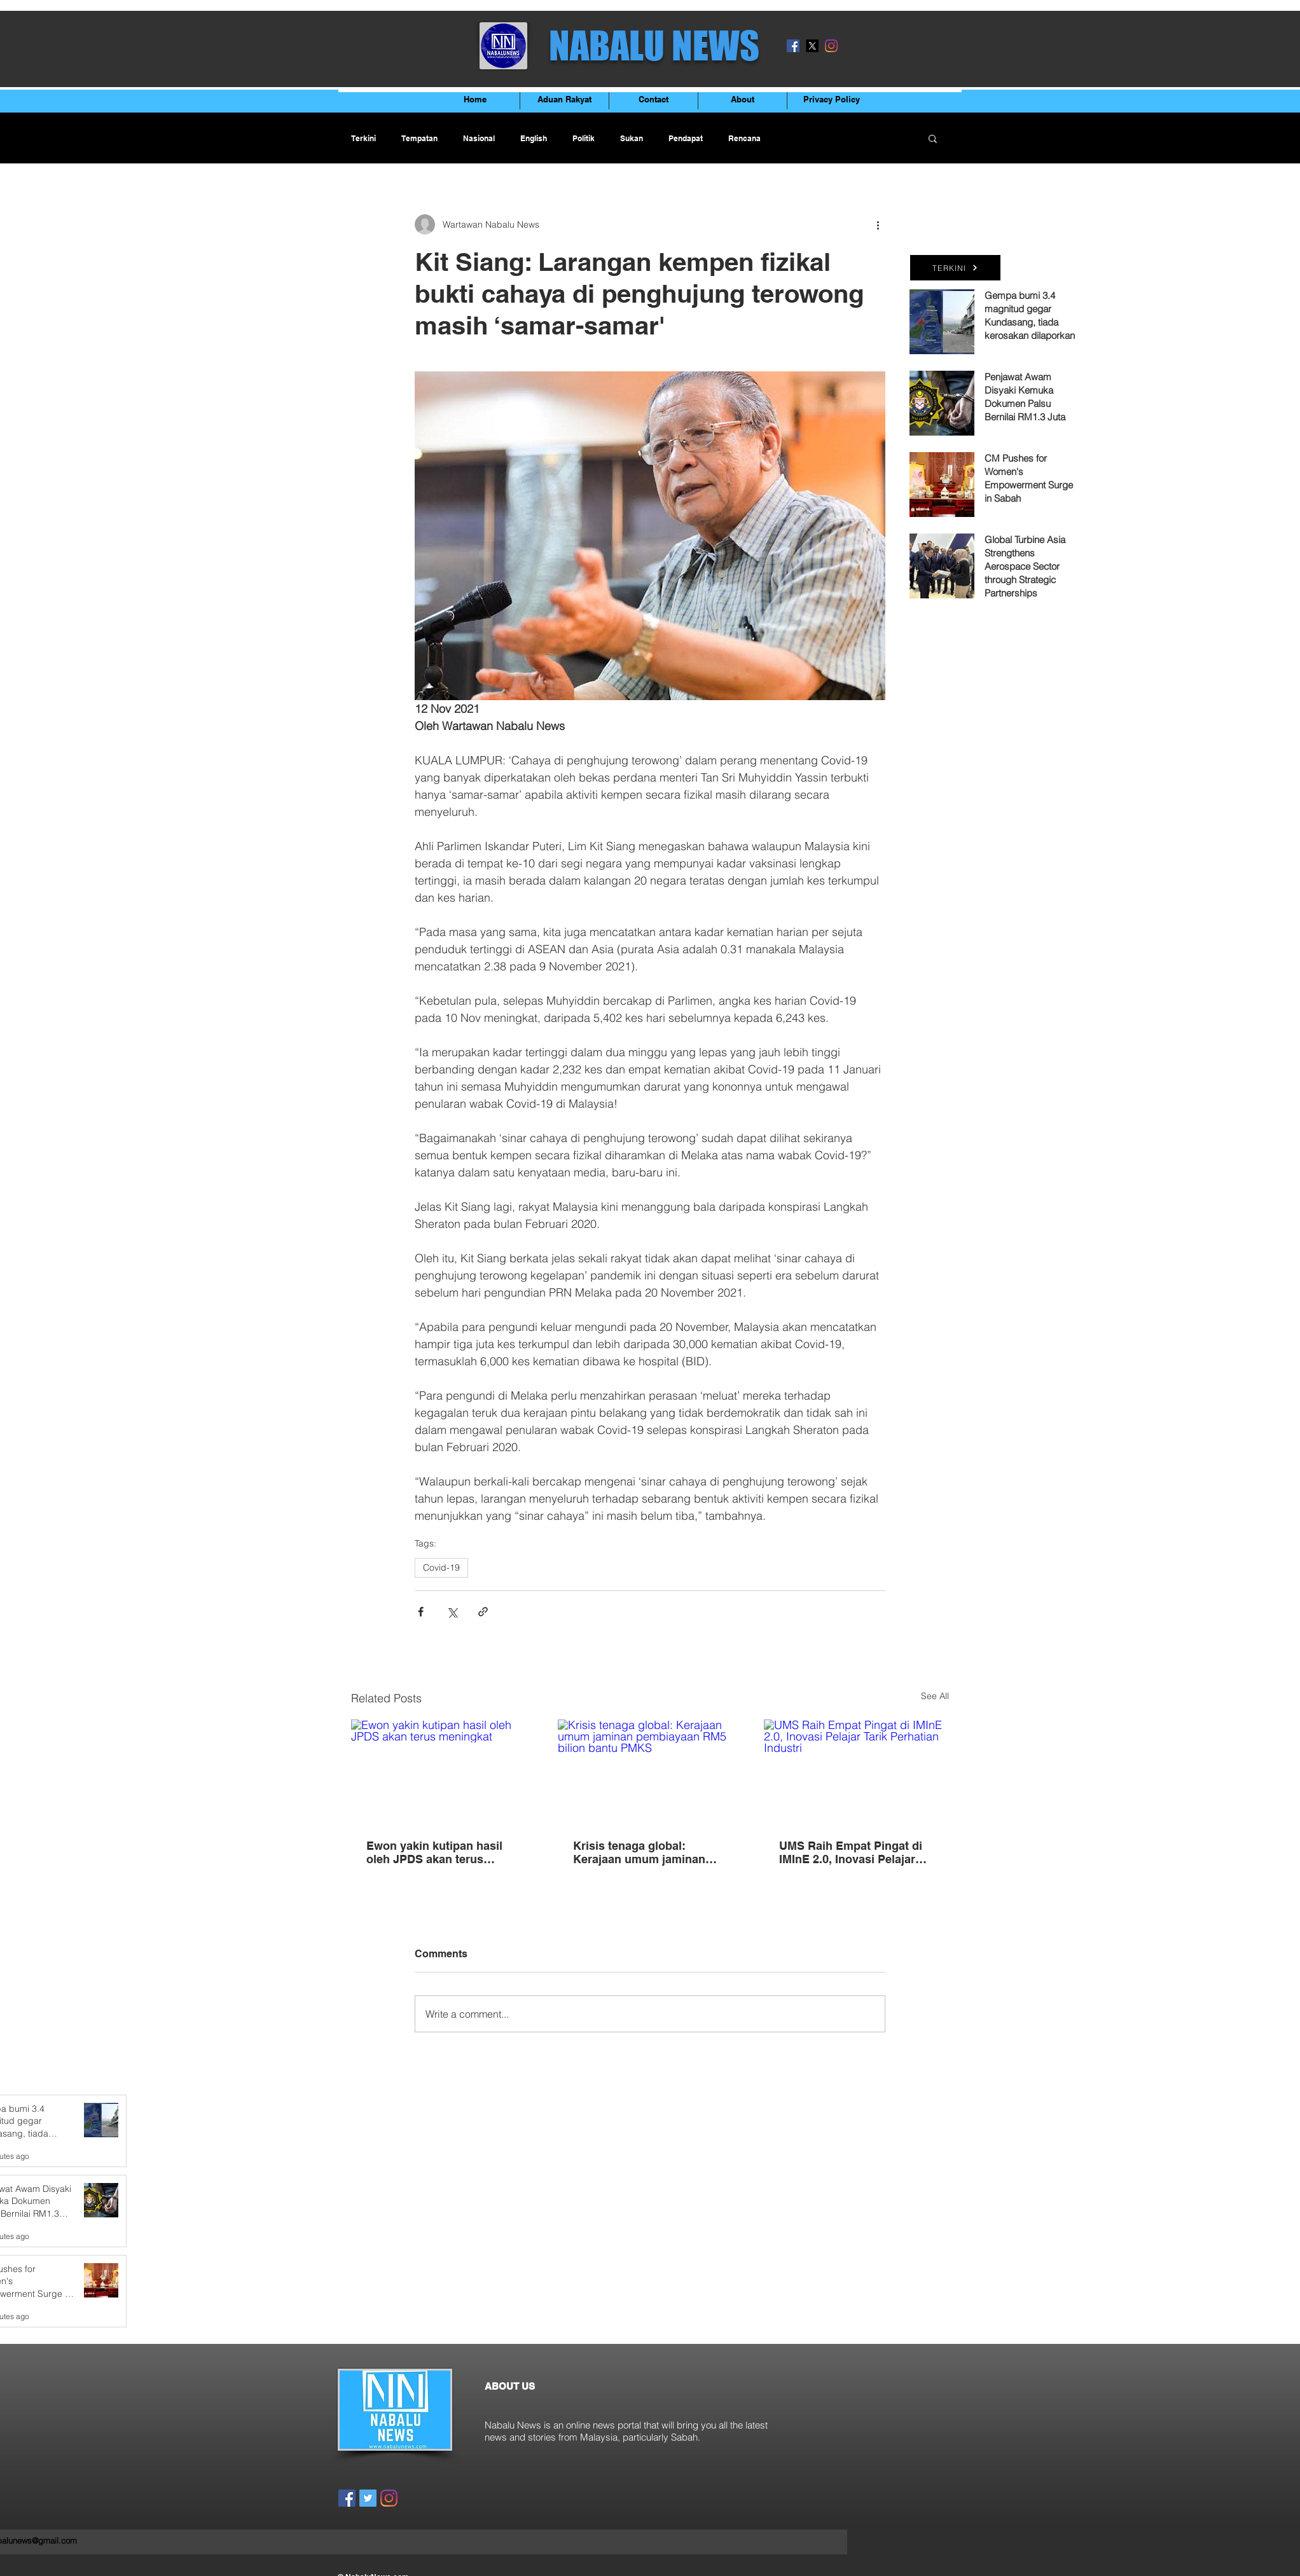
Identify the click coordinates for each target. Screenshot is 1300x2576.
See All (935, 1696)
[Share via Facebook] (421, 1612)
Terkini (363, 138)
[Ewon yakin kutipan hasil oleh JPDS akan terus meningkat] (443, 1771)
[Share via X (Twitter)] (452, 1612)
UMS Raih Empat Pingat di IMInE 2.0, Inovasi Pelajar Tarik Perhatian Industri (850, 1852)
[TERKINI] (955, 267)
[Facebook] (793, 45)
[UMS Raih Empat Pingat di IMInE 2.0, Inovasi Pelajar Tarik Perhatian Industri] (856, 1771)
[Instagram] (831, 45)
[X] (812, 45)
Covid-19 (441, 1567)
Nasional (479, 138)
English (533, 138)
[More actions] (877, 224)
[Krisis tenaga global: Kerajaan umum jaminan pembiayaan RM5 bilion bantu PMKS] (650, 1771)
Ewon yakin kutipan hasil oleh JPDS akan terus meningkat (434, 1852)
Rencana (744, 138)
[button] (933, 138)
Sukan (631, 138)
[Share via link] (483, 1612)
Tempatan (419, 138)
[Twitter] (368, 2498)
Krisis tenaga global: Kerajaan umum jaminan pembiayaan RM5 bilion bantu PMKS (639, 1852)
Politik (583, 138)
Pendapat (685, 138)
